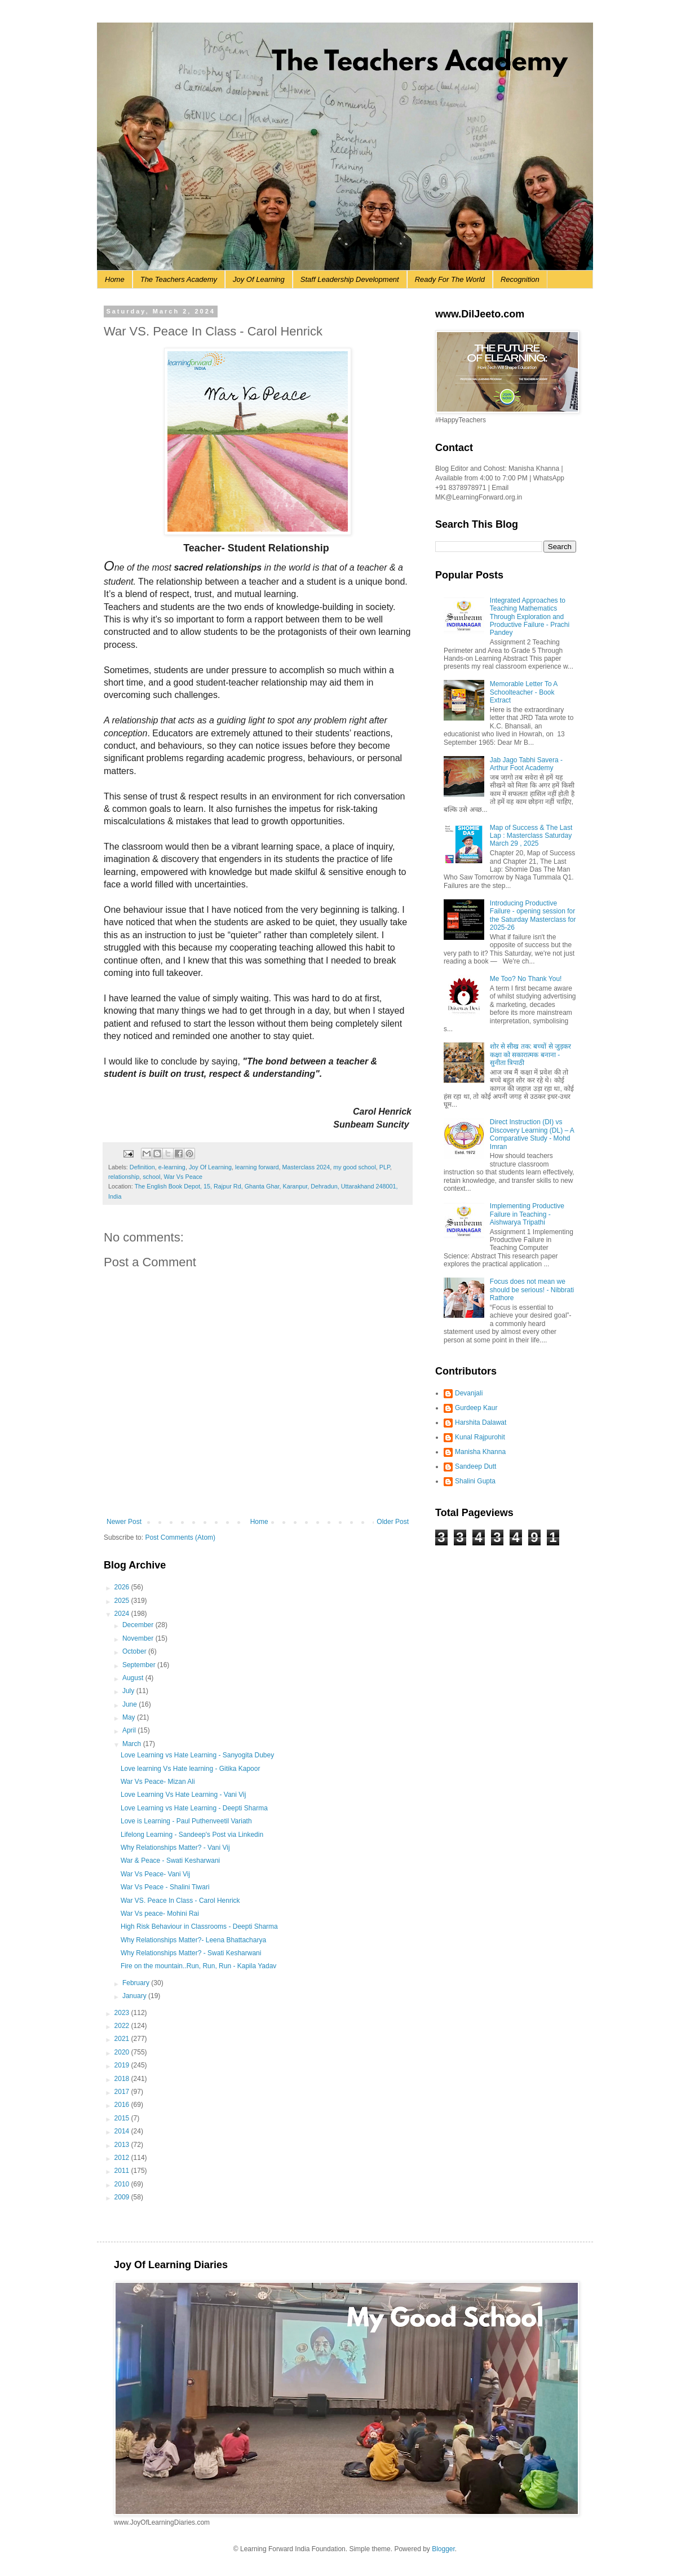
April (130, 1730)
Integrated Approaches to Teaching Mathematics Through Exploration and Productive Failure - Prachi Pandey (529, 616)
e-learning (171, 1167)
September (139, 1665)
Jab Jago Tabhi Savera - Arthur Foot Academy (526, 764)
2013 (122, 2145)
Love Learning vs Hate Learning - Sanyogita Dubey (197, 1755)
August (133, 1678)
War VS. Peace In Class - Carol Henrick (180, 1901)
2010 (122, 2184)
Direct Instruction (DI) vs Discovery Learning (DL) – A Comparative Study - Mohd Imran (532, 1134)
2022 (122, 2026)
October (135, 1651)
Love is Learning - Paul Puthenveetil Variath (186, 1821)
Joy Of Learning (259, 279)
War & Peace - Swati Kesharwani (170, 1860)
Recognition (520, 279)
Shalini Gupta (475, 1481)
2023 (122, 2013)
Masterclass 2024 (306, 1167)
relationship (123, 1176)
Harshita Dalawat (480, 1422)
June (130, 1704)
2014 (122, 2131)
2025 (122, 1601)
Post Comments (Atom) (180, 1537)
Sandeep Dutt (475, 1466)
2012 (122, 2158)
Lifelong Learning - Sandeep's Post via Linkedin (192, 1835)
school (151, 1176)
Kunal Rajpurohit (480, 1437)
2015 (122, 2118)
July (129, 1691)
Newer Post (124, 1522)
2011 (122, 2171)
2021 (122, 2039)
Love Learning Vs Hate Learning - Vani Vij (183, 1795)
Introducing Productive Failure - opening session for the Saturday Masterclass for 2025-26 (533, 915)
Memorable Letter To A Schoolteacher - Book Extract (524, 692)
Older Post (393, 1522)
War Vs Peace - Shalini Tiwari (165, 1887)
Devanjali (469, 1393)
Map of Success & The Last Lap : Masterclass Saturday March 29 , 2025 (531, 836)
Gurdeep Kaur (476, 1408)
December (139, 1625)
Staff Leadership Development (349, 279)
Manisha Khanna (480, 1452)
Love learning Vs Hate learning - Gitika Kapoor (190, 1769)
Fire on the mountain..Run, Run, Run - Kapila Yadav (198, 1966)
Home (115, 279)
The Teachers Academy (178, 279)
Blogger (443, 2549)
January (135, 1996)
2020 (122, 2052)
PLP (384, 1167)
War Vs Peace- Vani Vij (155, 1874)
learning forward (256, 1167)
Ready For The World (450, 279)
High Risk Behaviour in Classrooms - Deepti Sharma (199, 1926)
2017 (122, 2092)
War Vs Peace (182, 1176)
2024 (122, 1614)
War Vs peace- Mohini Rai (160, 1913)
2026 (122, 1587)
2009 (122, 2197)
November (139, 1638)
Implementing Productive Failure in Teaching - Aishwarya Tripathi (527, 1214)
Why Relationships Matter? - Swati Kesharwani (191, 1953)
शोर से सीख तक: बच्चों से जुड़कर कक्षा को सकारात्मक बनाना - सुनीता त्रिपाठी (530, 1054)
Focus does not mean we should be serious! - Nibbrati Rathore (532, 1290)
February (136, 1983)
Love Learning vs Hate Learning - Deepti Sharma (194, 1808)
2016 (122, 2105)
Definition (142, 1167)
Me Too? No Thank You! (526, 979)
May (129, 1717)
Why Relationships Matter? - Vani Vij (175, 1848)
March (132, 1744)
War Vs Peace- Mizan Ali (158, 1782)
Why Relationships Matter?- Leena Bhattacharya (193, 1940)
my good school (354, 1167)
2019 (122, 2065)
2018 (122, 2079)
